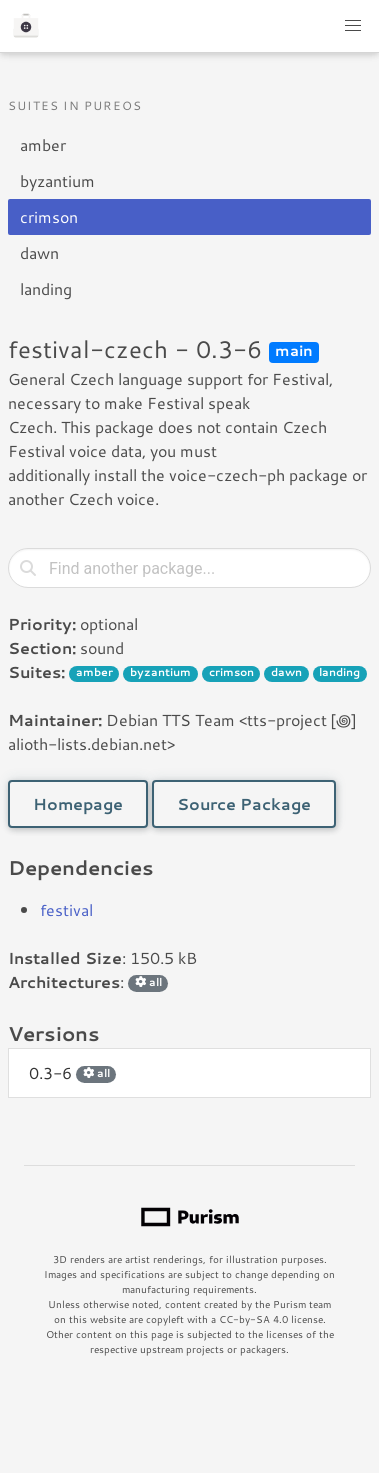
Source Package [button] (244, 803)
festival (66, 909)
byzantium (57, 180)
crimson (49, 216)
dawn (39, 252)
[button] (353, 26)
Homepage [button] (78, 803)
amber (43, 144)
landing (46, 288)
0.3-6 (72, 1072)
